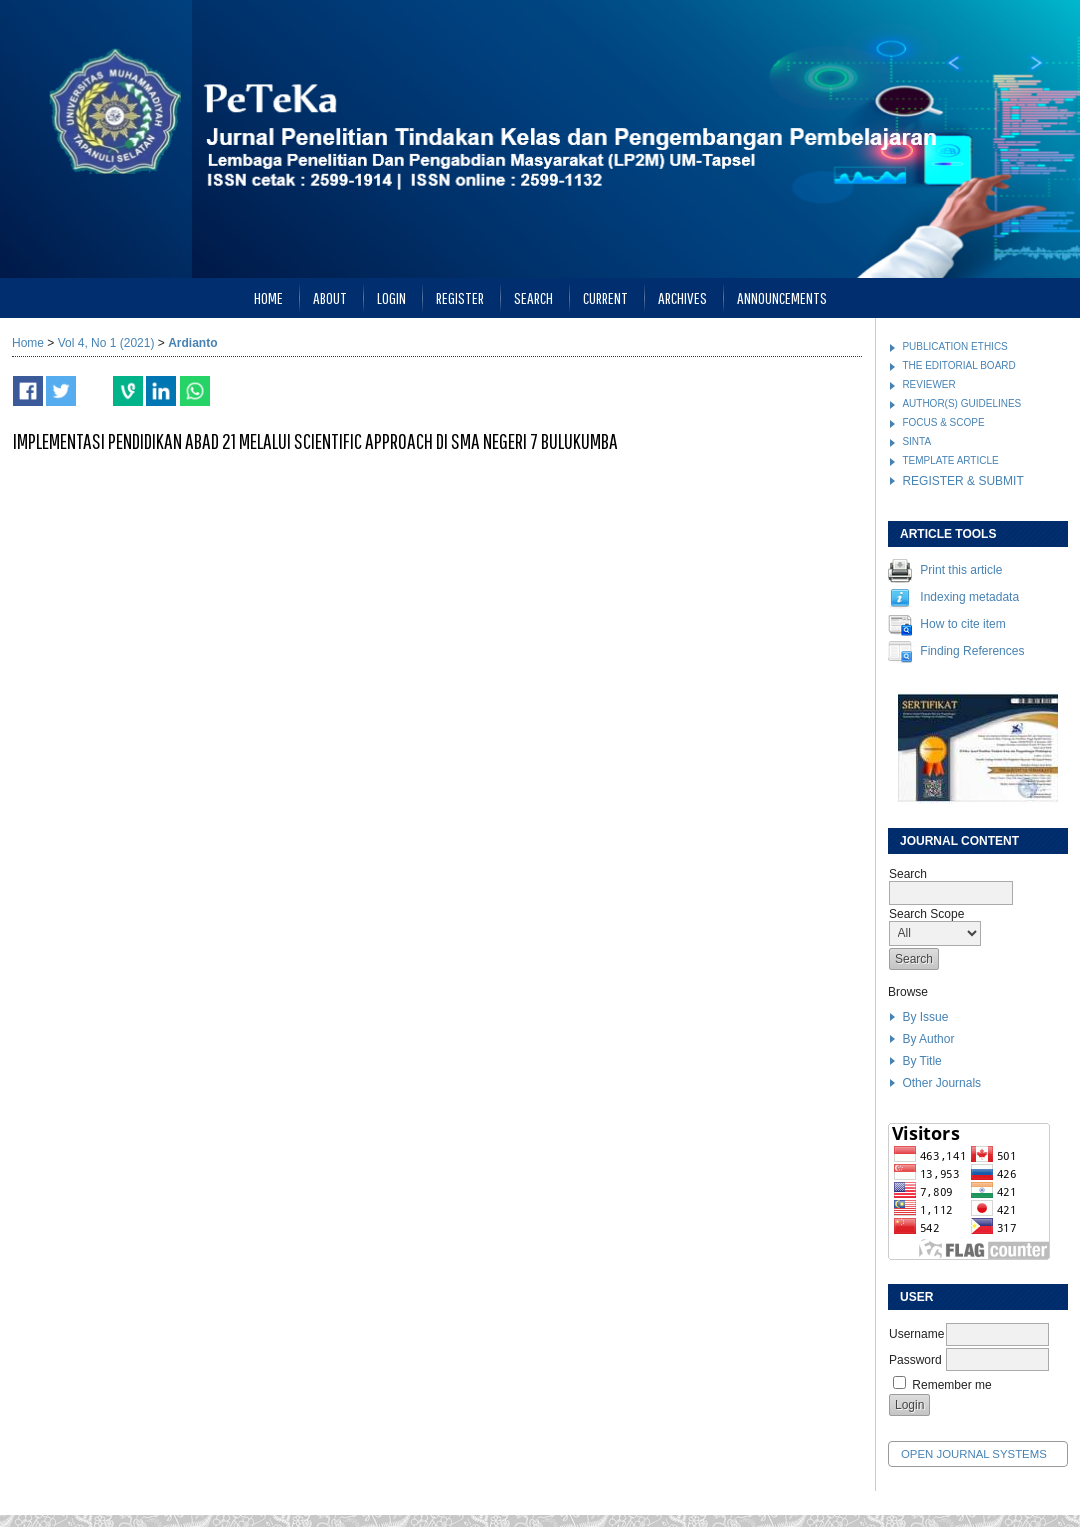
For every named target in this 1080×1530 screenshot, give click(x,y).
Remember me (951, 1385)
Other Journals (941, 1083)
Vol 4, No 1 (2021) (106, 343)
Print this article (961, 571)
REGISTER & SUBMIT (962, 481)
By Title (921, 1061)
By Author (928, 1039)
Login (391, 297)
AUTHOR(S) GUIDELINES (961, 403)
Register (460, 297)
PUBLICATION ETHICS (954, 346)
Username (916, 1334)
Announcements (782, 297)
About (330, 297)
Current (605, 297)
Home (268, 297)
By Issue (925, 1017)
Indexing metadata (969, 598)
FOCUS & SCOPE (943, 422)
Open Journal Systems (974, 1454)
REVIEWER (928, 384)
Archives (682, 297)
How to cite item (962, 625)
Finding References (972, 652)
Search (533, 297)
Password (915, 1360)
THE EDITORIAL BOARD (958, 365)
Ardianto (192, 343)
